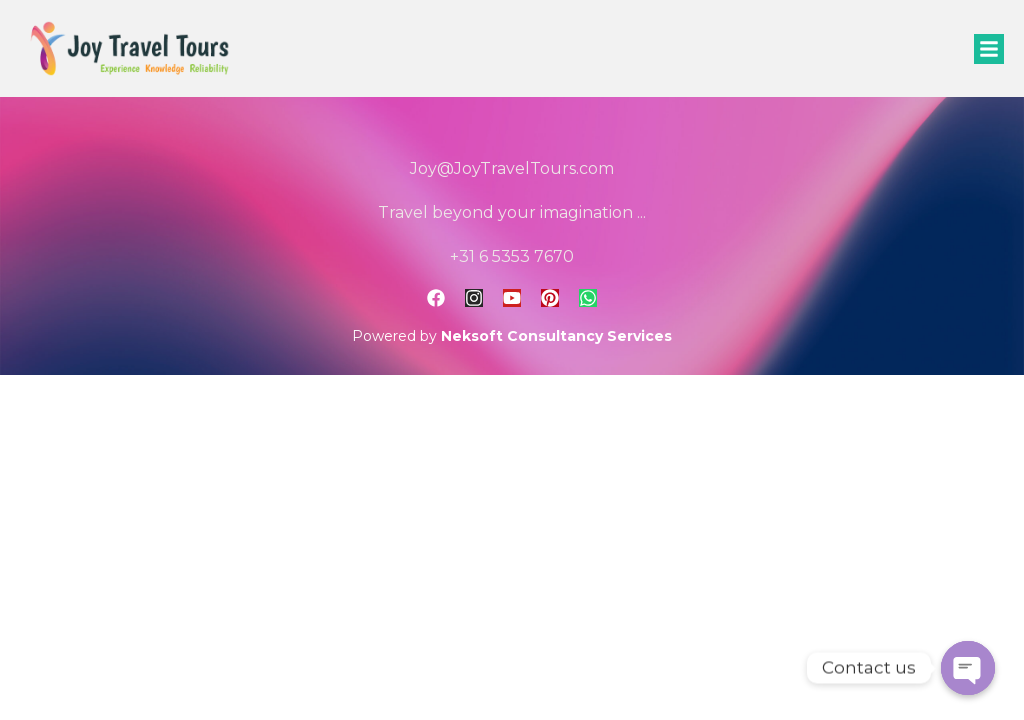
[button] (989, 49)
